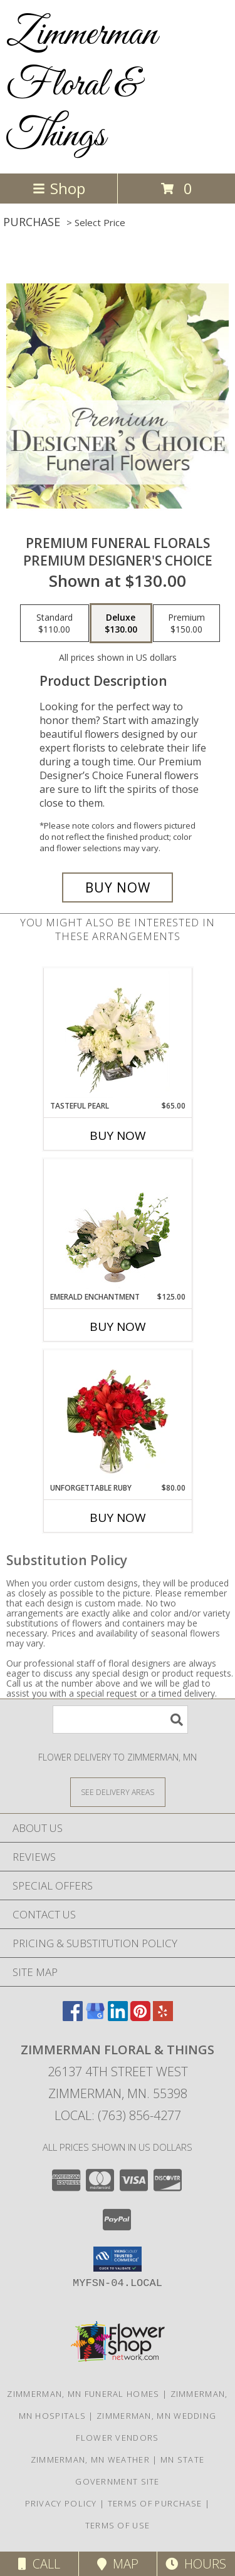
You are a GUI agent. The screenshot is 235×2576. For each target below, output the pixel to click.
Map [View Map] (117, 2563)
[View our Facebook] (73, 2017)
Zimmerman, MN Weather (90, 2459)
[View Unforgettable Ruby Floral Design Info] (117, 1416)
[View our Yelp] (163, 2017)
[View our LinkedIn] (118, 2017)
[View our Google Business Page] (95, 2017)
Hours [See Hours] (195, 2563)
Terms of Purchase (155, 2503)
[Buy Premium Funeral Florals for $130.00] (118, 887)
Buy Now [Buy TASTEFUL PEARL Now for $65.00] (118, 1135)
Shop (59, 188)
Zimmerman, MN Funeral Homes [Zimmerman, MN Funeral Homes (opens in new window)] (83, 2393)
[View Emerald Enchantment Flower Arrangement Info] (117, 1225)
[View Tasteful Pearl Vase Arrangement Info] (117, 1034)
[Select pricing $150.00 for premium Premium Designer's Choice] (186, 623)
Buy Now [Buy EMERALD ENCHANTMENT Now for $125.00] (118, 1326)
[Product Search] (120, 1719)
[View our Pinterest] (140, 2017)
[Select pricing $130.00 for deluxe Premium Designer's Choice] (120, 623)
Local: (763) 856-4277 (118, 2115)
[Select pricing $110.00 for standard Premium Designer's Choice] (54, 623)
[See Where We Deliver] (117, 1792)
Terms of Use (117, 2525)
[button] (117, 2259)
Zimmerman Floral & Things (81, 85)
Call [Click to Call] (39, 2563)
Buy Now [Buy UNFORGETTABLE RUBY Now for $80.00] (118, 1517)
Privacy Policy (61, 2503)
